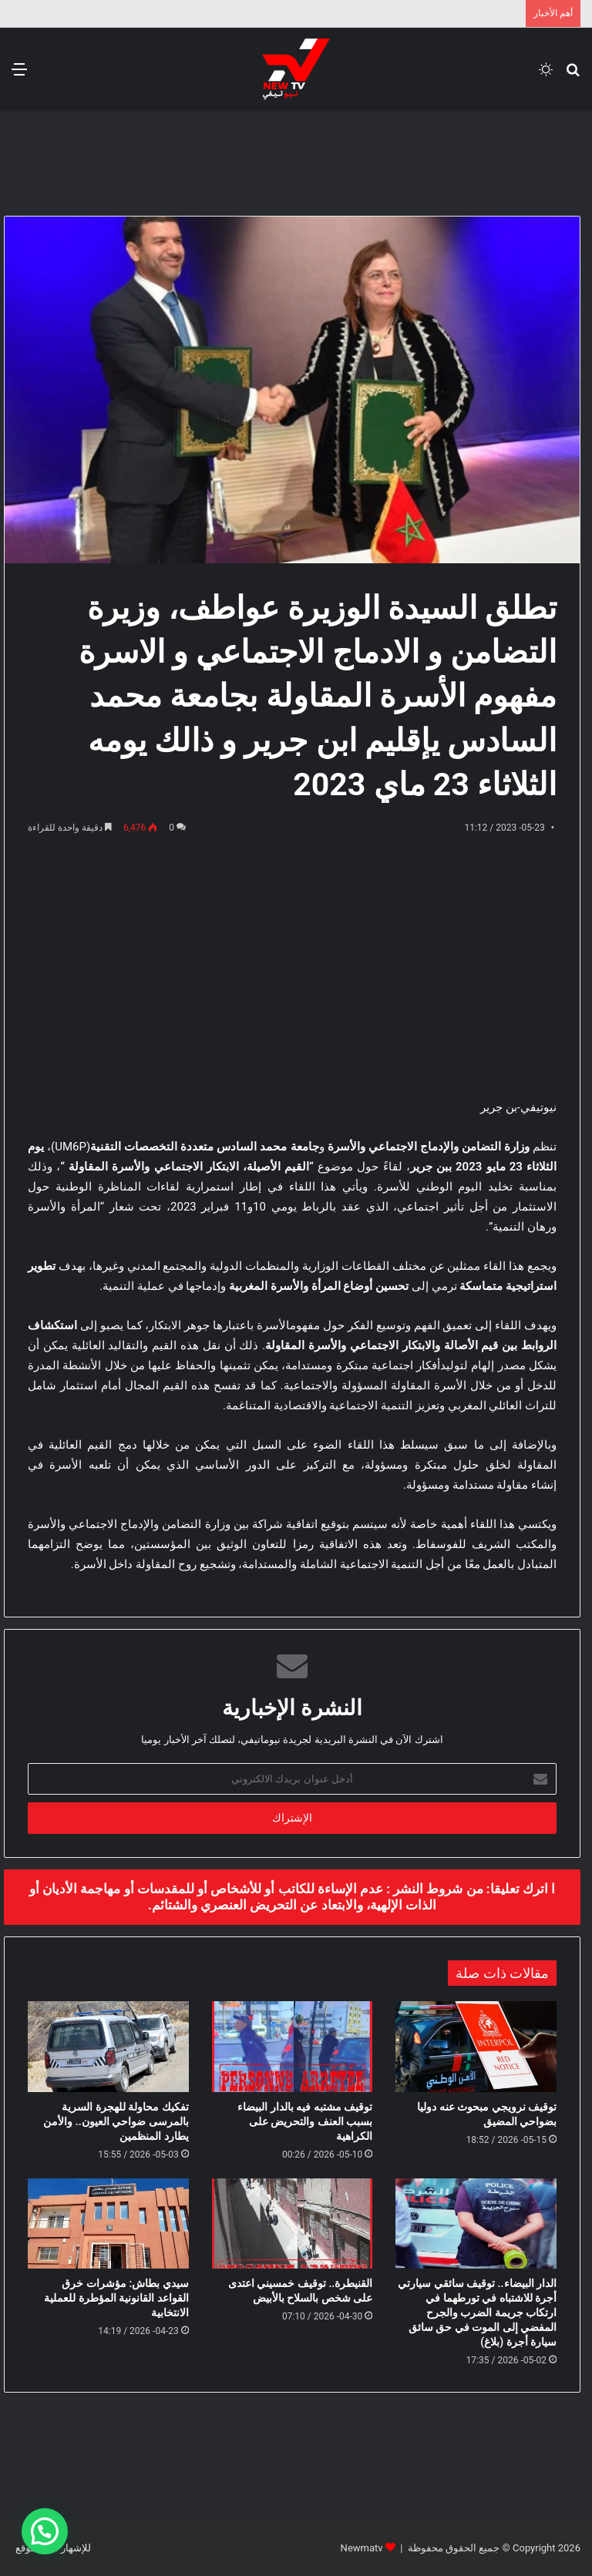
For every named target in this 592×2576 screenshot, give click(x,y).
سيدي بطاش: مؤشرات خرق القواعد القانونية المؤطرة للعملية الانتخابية (116, 2298)
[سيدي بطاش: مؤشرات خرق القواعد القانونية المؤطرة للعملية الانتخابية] (108, 2223)
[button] (45, 2531)
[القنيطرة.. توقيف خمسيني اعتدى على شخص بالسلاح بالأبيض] (292, 2223)
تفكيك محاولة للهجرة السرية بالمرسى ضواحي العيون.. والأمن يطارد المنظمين (115, 2121)
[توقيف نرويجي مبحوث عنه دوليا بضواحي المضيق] (476, 2046)
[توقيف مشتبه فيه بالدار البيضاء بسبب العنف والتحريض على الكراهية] (292, 2046)
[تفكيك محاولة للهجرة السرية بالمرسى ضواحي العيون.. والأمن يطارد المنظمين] (108, 2046)
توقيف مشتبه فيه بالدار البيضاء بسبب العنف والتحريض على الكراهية (304, 2121)
